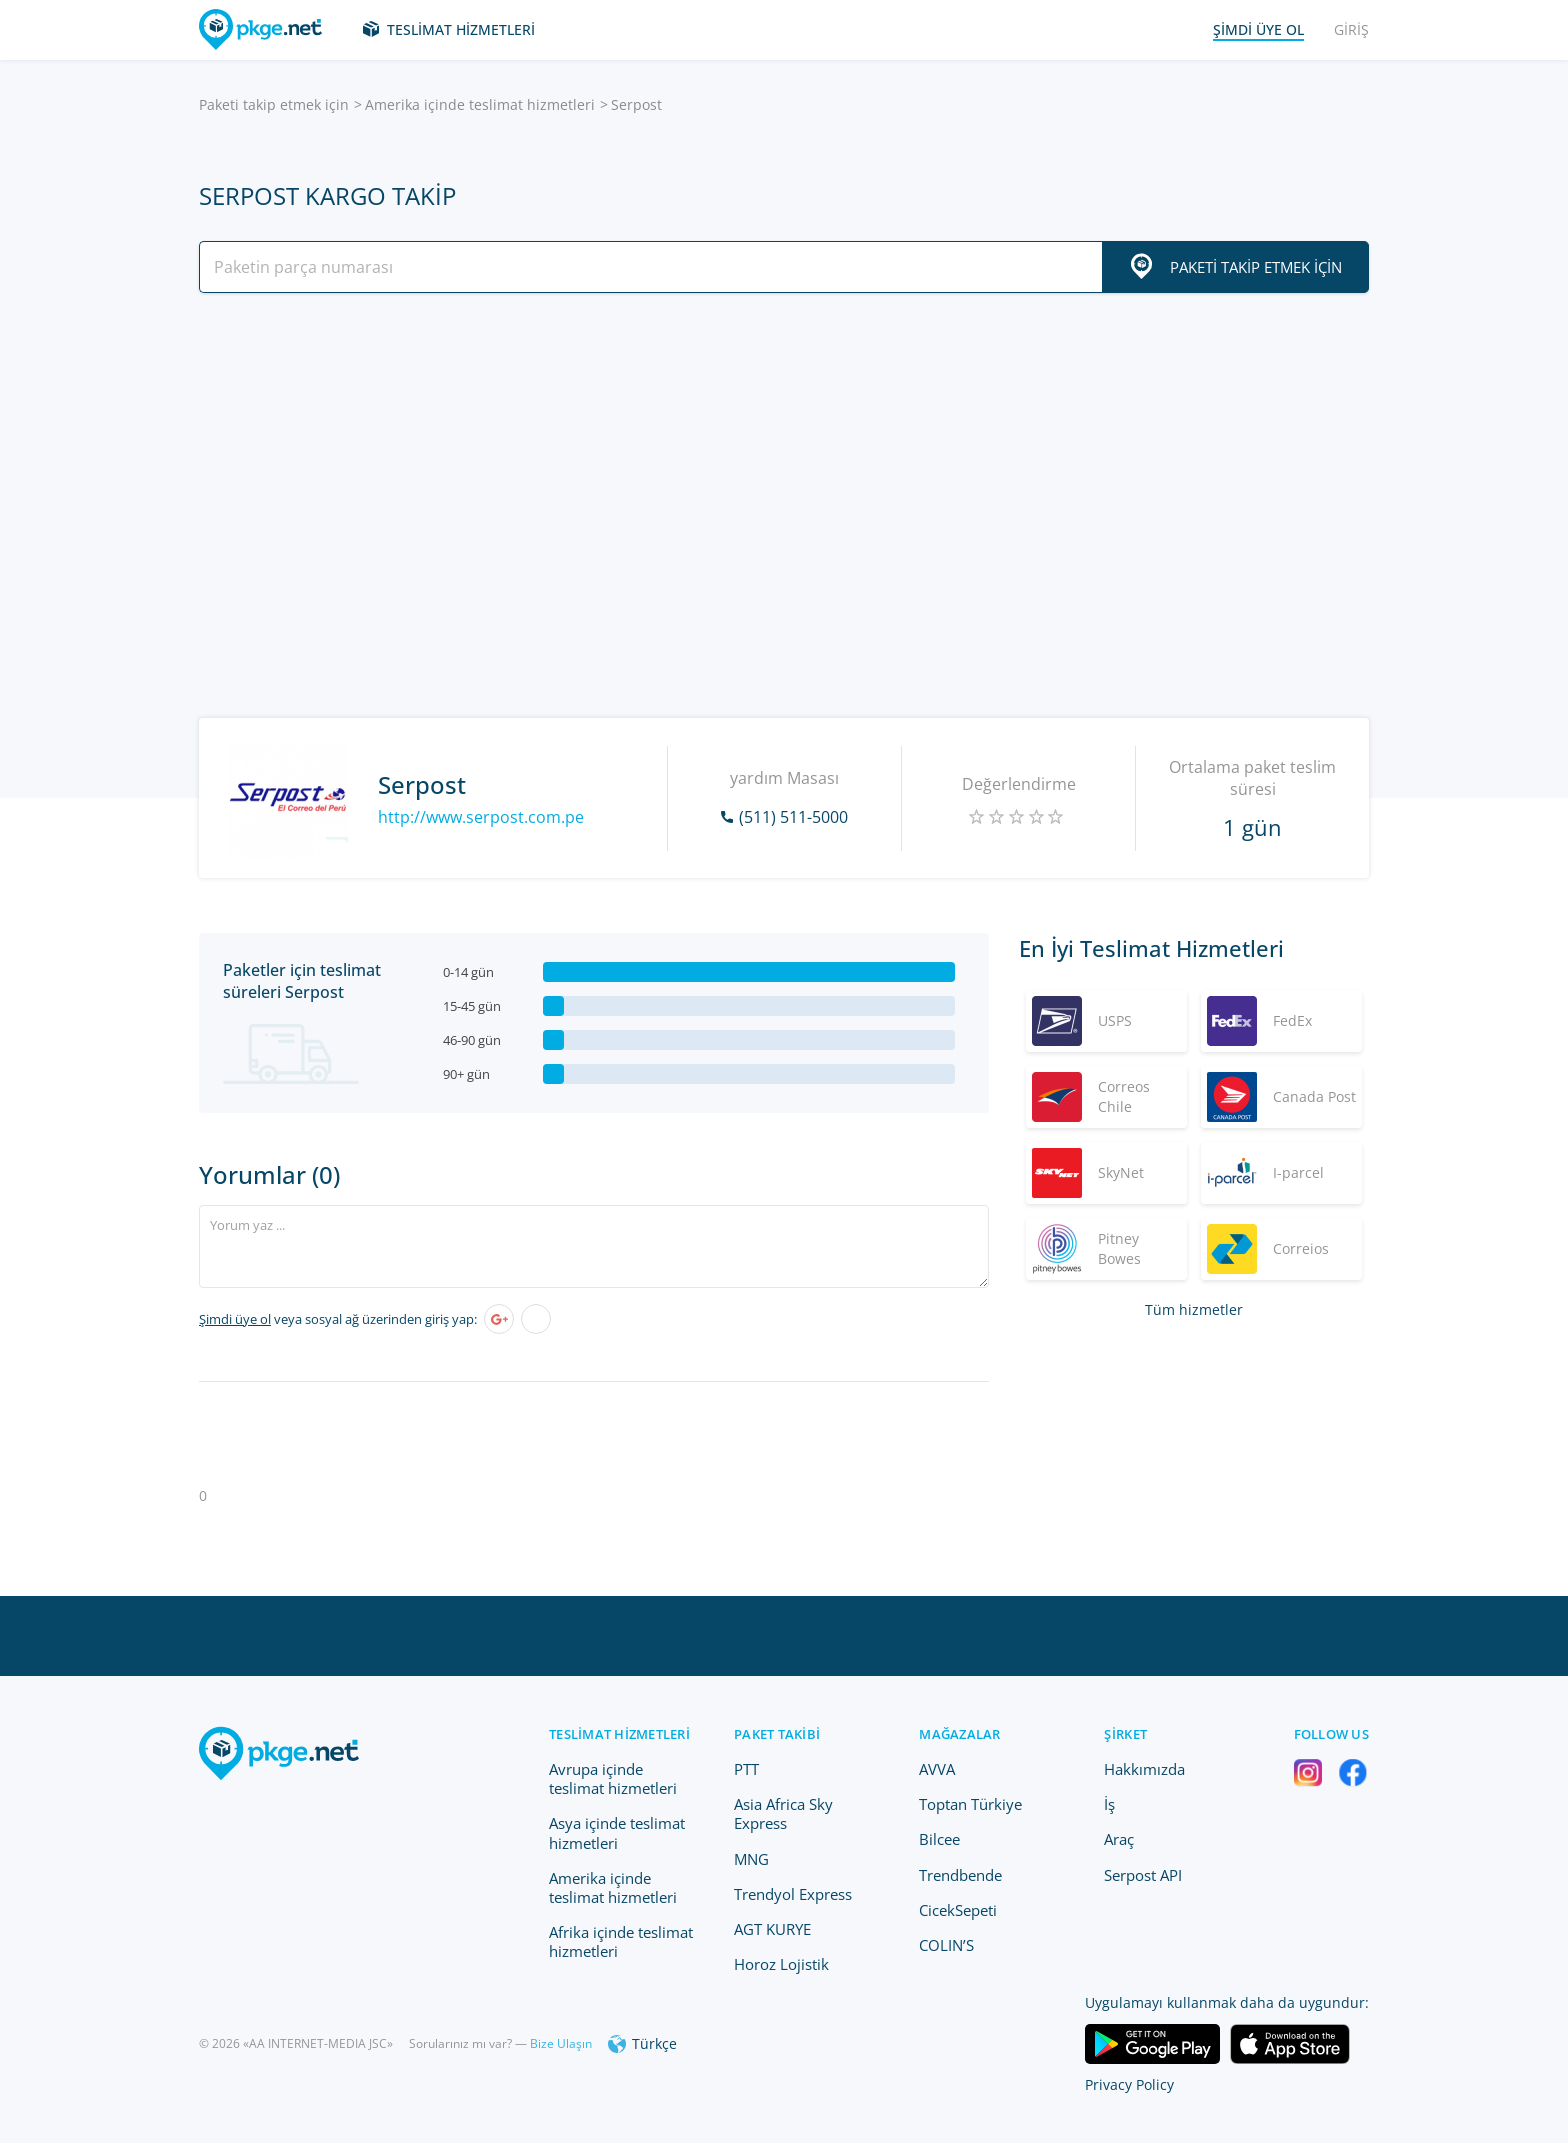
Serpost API (1143, 1875)
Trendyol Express (793, 1894)
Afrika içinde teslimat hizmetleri (621, 1941)
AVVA (937, 1769)
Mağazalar (959, 1734)
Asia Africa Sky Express (783, 1813)
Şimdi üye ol (235, 1319)
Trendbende (960, 1875)
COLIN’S (946, 1945)
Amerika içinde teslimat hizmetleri (480, 104)
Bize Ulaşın (561, 2043)
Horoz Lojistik (781, 1964)
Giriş (1351, 29)
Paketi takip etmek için (274, 104)
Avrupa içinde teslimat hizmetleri (613, 1778)
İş (1109, 1804)
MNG (751, 1859)
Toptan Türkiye (970, 1804)
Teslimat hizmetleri (461, 29)
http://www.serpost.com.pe (481, 817)
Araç (1119, 1839)
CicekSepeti (958, 1910)
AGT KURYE (772, 1929)
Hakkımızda (1144, 1769)
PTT (746, 1769)
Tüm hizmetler (1194, 1309)
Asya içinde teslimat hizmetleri (617, 1832)
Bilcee (939, 1839)
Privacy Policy (1129, 2084)
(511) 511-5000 (793, 817)
